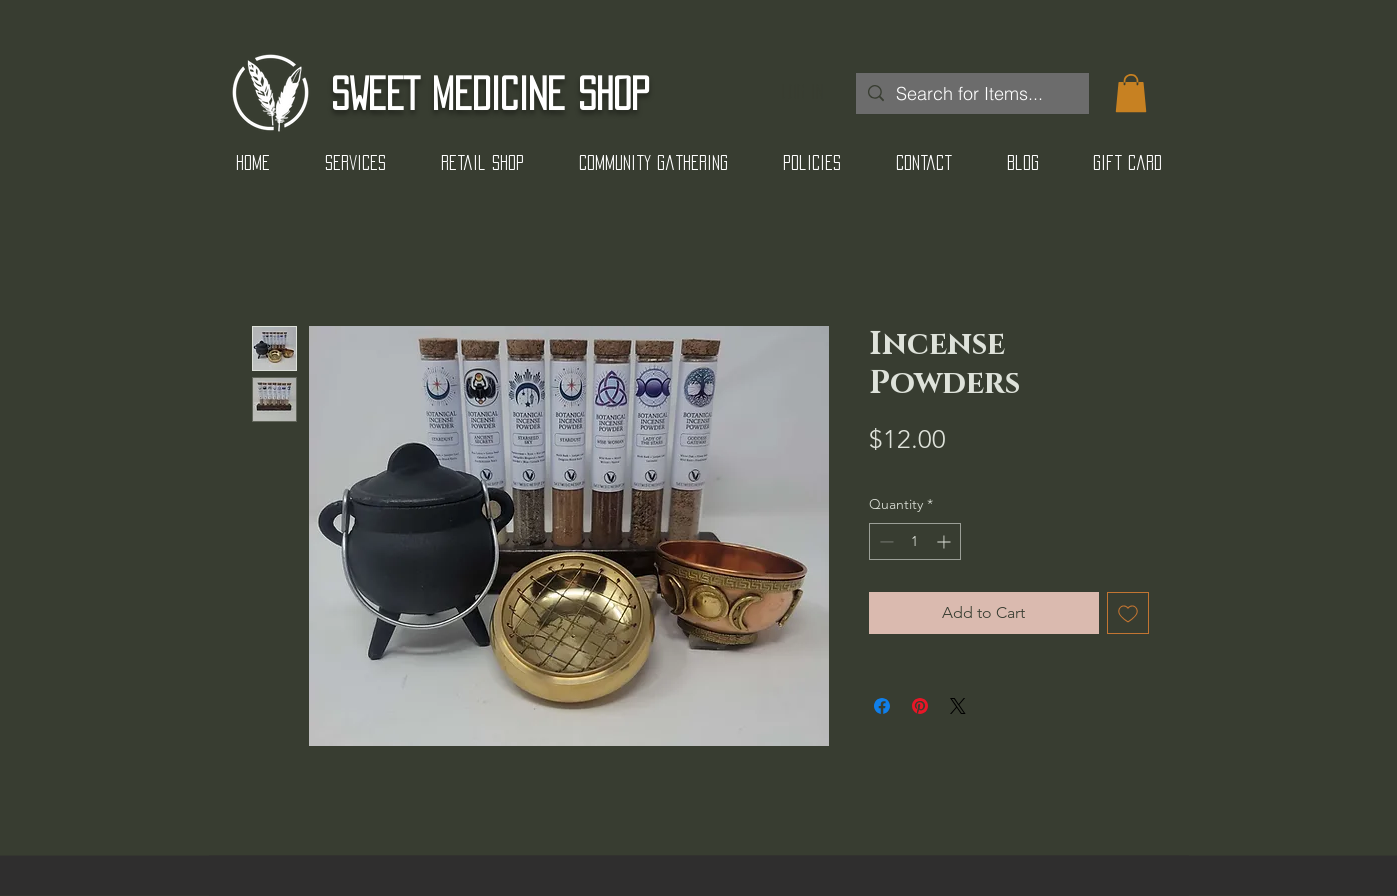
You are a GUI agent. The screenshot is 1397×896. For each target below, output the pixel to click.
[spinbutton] (915, 541)
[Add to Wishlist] (1128, 613)
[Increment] (945, 541)
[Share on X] (958, 706)
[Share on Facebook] (882, 706)
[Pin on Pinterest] (920, 706)
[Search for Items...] (971, 93)
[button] (1131, 93)
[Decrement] (884, 541)
